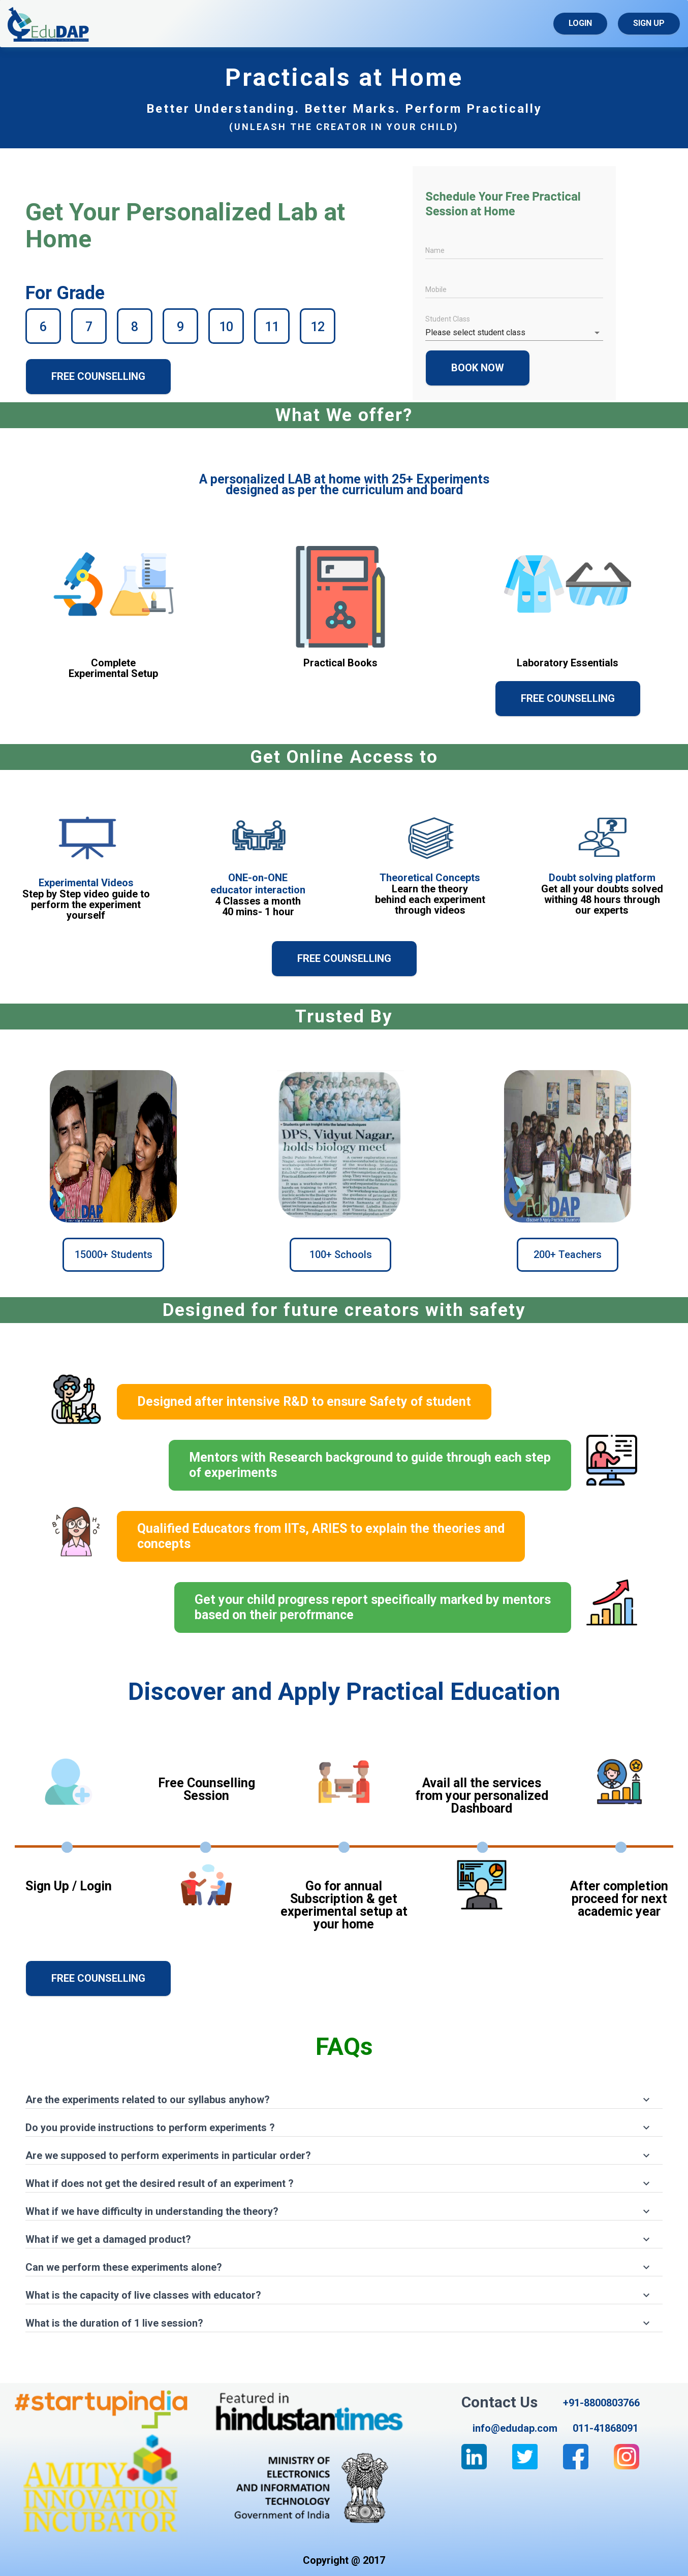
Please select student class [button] (475, 332)
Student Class (447, 319)
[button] (344, 2095)
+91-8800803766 (601, 2403)
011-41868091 (605, 2428)
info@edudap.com (515, 2428)
